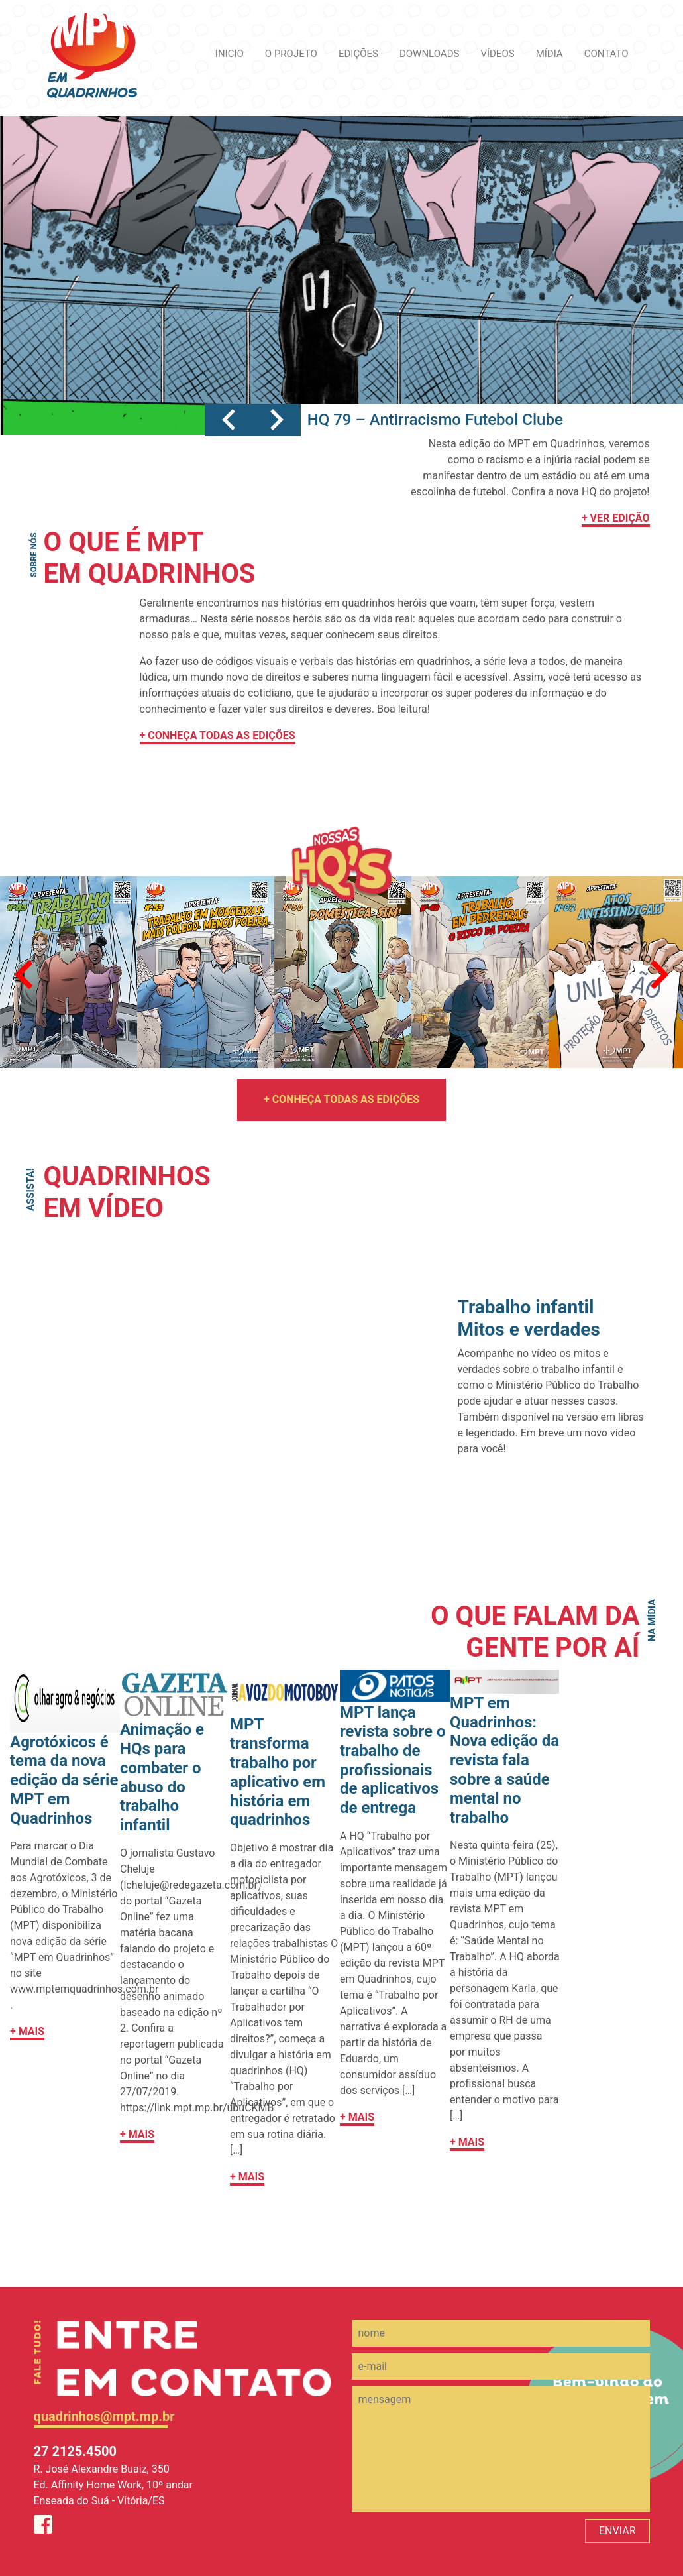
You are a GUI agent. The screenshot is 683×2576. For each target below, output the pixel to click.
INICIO (229, 54)
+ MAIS (27, 2031)
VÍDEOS (497, 54)
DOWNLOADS (429, 54)
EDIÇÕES (358, 54)
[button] (228, 420)
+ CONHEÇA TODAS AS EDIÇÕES (217, 735)
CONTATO (606, 54)
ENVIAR (617, 2530)
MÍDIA (549, 54)
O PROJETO (291, 54)
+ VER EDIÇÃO (616, 518)
